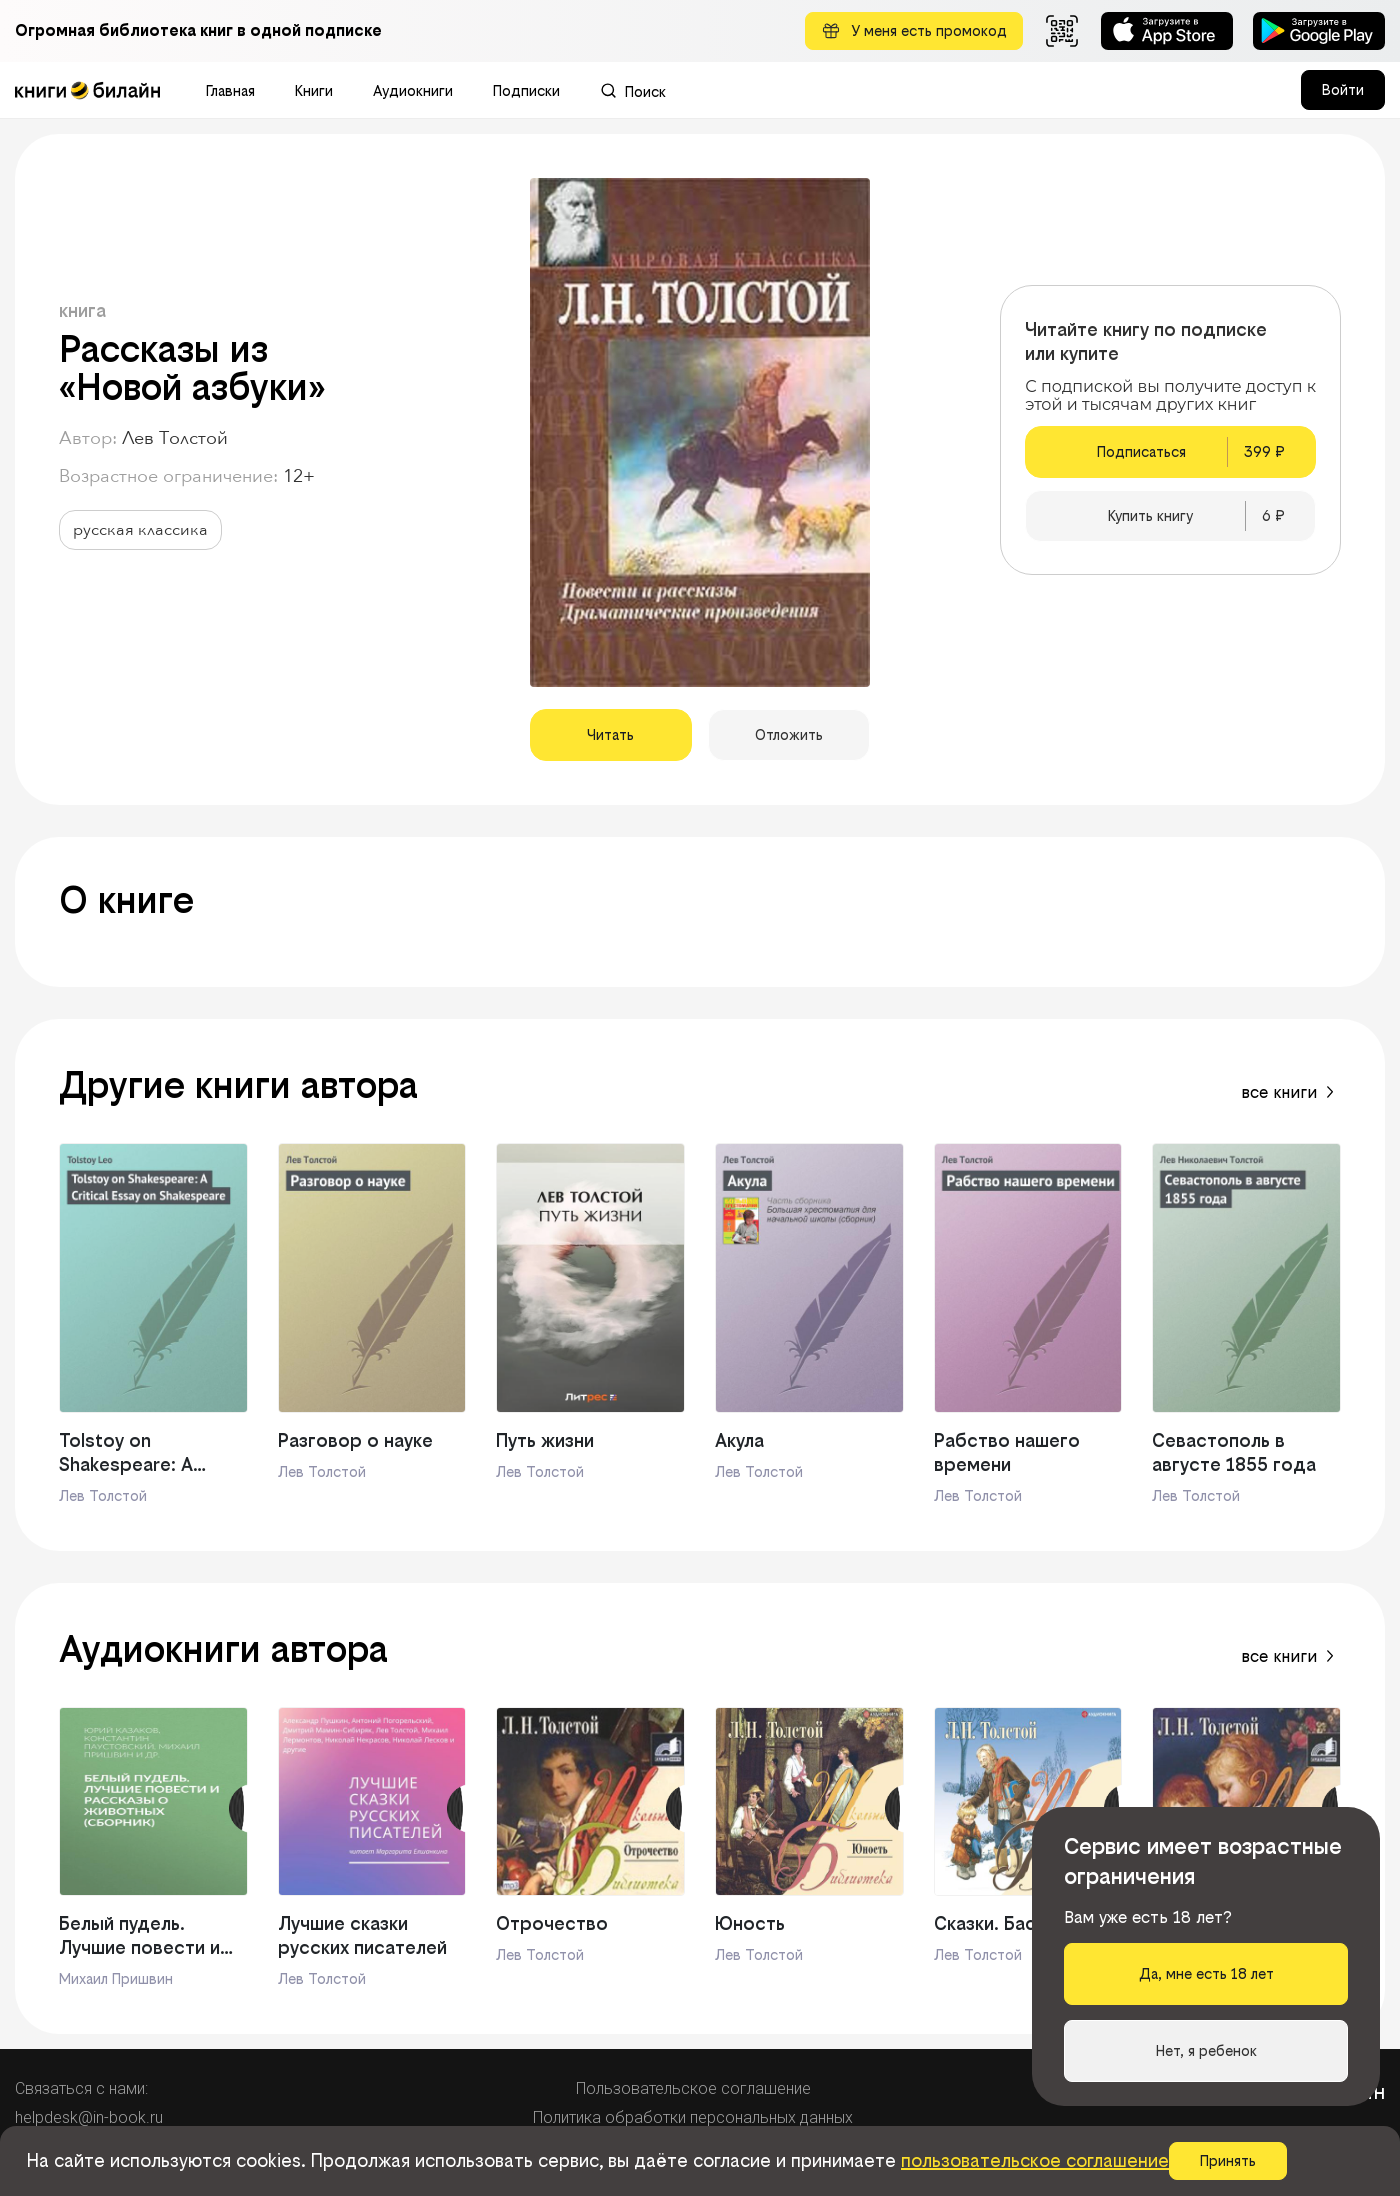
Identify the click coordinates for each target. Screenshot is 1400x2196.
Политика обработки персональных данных (693, 2117)
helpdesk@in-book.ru (89, 2117)
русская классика (140, 530)
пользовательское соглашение (1035, 2160)
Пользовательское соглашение (693, 2088)
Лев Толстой (175, 438)
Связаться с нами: (81, 2088)
